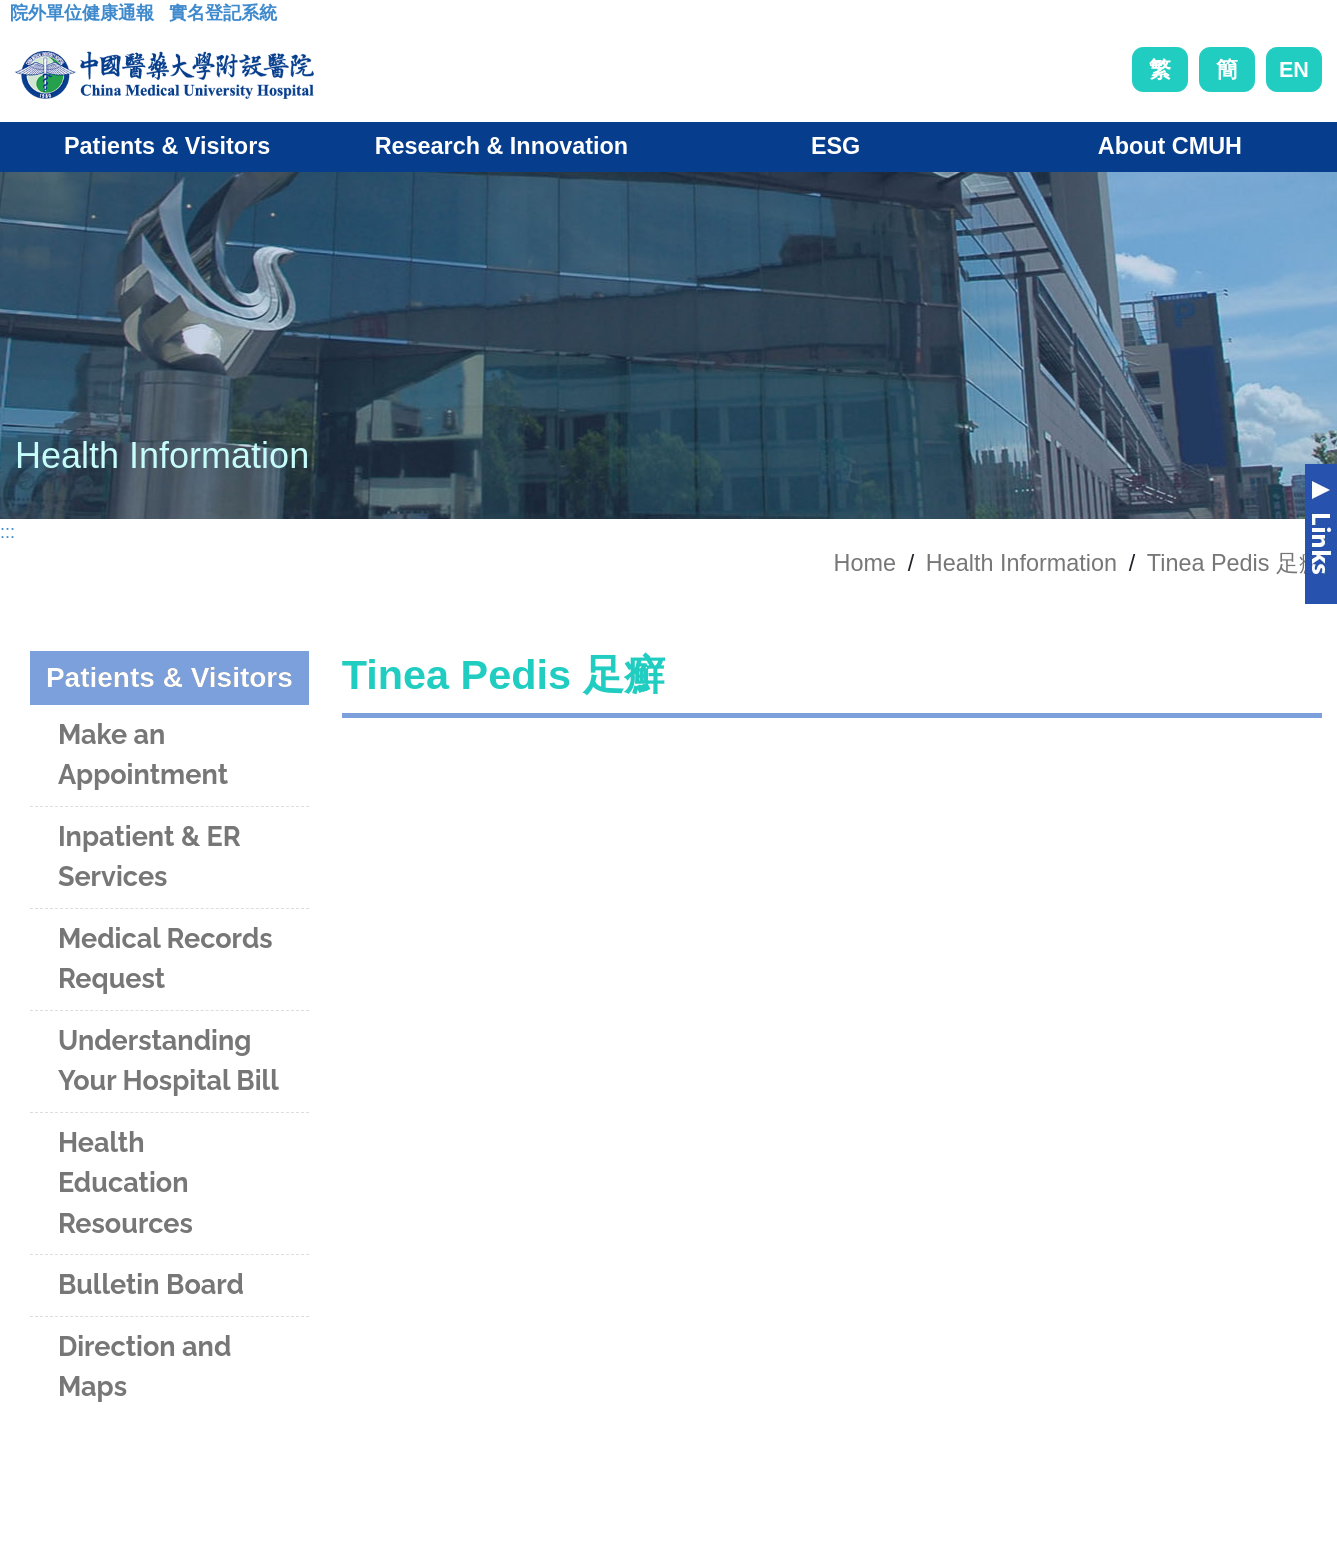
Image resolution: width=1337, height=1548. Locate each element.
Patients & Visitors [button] (167, 146)
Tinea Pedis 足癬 (1234, 563)
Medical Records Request (165, 959)
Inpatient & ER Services (149, 857)
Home (865, 563)
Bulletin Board (151, 1284)
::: (25, 19)
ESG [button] (835, 146)
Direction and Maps (144, 1367)
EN (1294, 69)
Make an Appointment (143, 755)
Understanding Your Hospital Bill (168, 1061)
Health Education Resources (125, 1183)
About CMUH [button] (1170, 146)
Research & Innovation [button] (501, 146)
